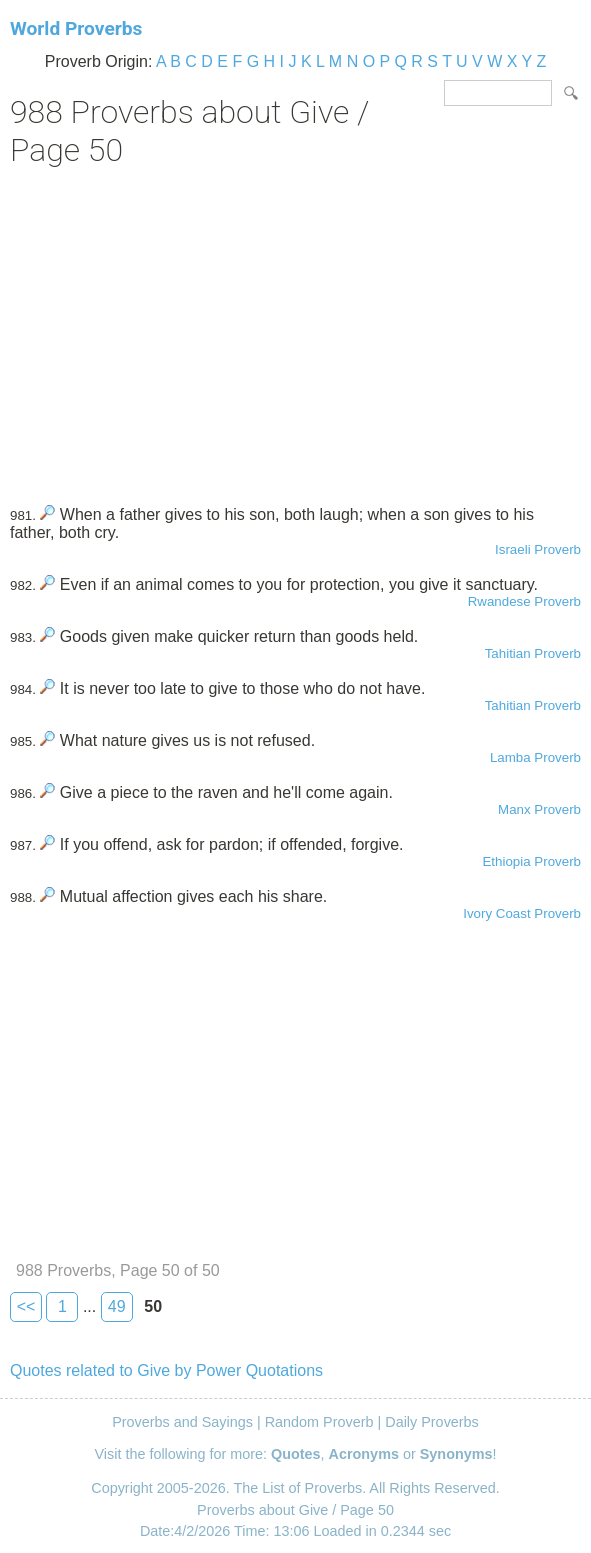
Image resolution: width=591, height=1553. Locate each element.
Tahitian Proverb (533, 653)
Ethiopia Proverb (531, 861)
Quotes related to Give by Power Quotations (166, 1370)
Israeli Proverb (538, 549)
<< (26, 1306)
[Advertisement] (295, 329)
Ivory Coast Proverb (522, 913)
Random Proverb (319, 1422)
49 (117, 1306)
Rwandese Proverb (524, 601)
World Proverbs (76, 28)
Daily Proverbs (432, 1422)
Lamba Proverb (535, 757)
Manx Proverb (539, 809)
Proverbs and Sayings (182, 1422)
